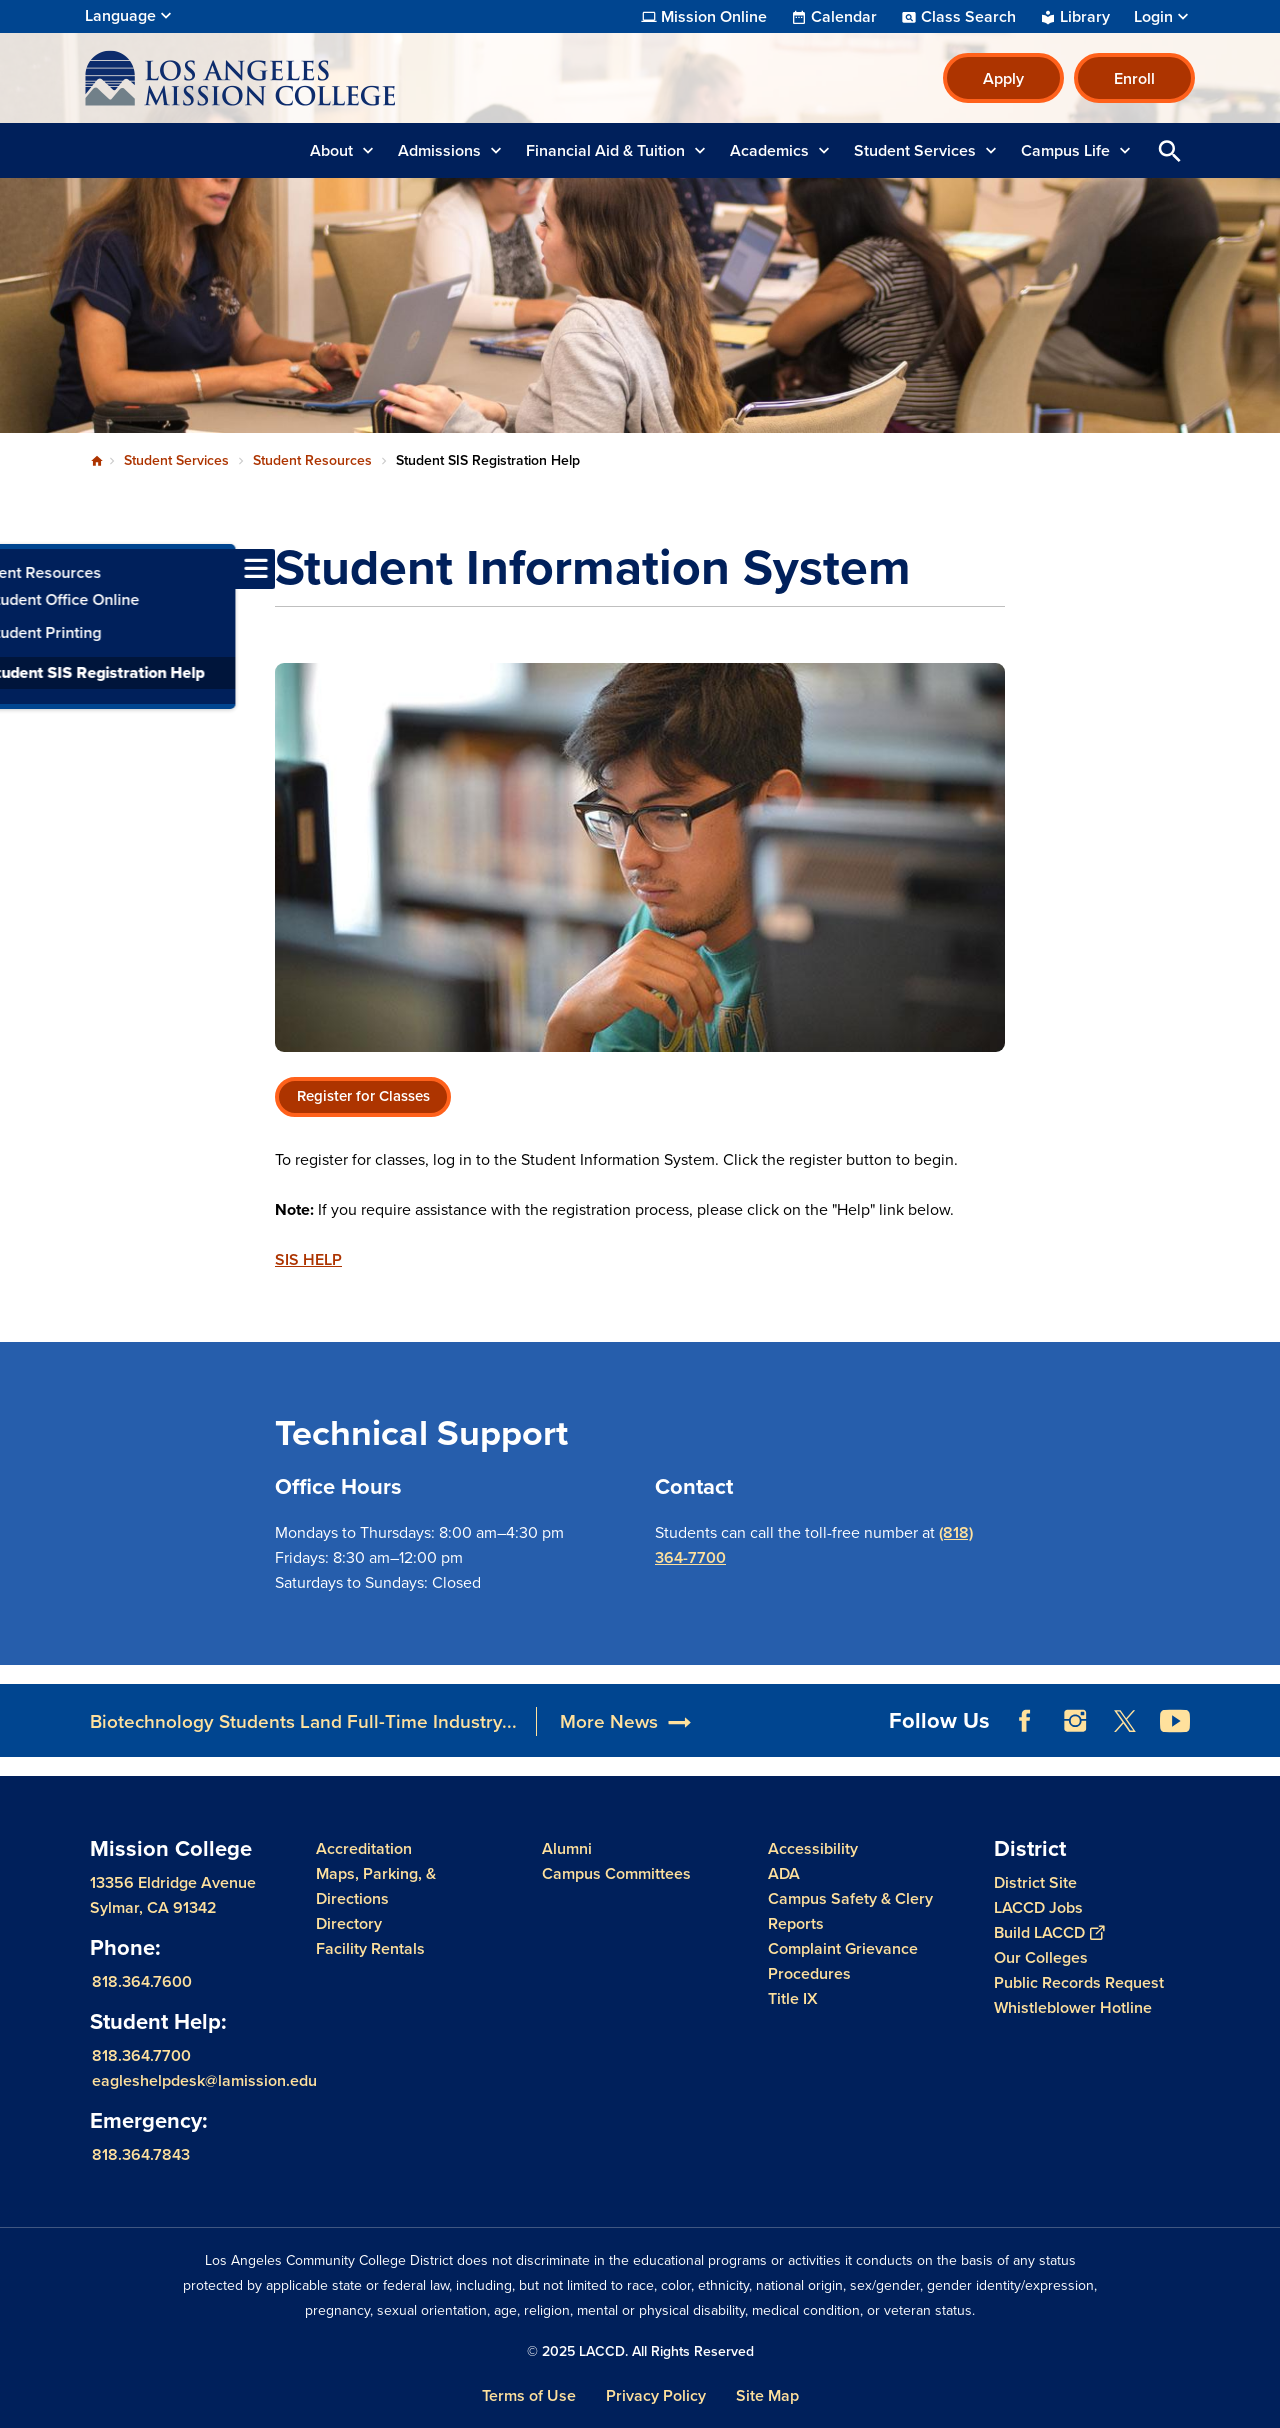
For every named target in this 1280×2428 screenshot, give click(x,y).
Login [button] (1153, 17)
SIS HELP (308, 1259)
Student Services (176, 460)
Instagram (1075, 1721)
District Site (1035, 1882)
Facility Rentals (370, 1948)
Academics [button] (769, 150)
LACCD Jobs (1038, 1907)
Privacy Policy (656, 2395)
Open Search (1170, 150)
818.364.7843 (141, 2154)
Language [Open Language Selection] (120, 15)
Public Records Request (1079, 1982)
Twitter (1125, 1721)
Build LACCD (1049, 1932)
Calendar (844, 17)
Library (1085, 17)
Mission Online (714, 17)
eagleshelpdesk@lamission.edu (204, 2080)
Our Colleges (1041, 1957)
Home (97, 461)
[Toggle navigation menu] (20, 569)
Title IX (793, 1998)
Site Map (767, 2395)
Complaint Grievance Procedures (843, 1961)
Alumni (567, 1848)
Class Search (968, 17)
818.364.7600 (142, 1981)
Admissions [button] (439, 150)
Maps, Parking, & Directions (376, 1886)
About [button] (331, 150)
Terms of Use (529, 2395)
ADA (784, 1873)
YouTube (1175, 1721)
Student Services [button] (915, 150)
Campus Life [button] (1065, 150)
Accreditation (364, 1848)
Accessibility (813, 1848)
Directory (349, 1923)
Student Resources (312, 460)
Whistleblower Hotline (1073, 2007)
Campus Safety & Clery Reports (850, 1911)
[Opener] (1260, 1714)
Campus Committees (616, 1873)
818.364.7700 (141, 2055)
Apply (1003, 78)
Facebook (1025, 1721)
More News (609, 1721)
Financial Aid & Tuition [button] (605, 150)
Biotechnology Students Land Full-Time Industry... (303, 1721)
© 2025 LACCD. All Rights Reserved (640, 2351)
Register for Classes (363, 1096)
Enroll (1134, 78)
